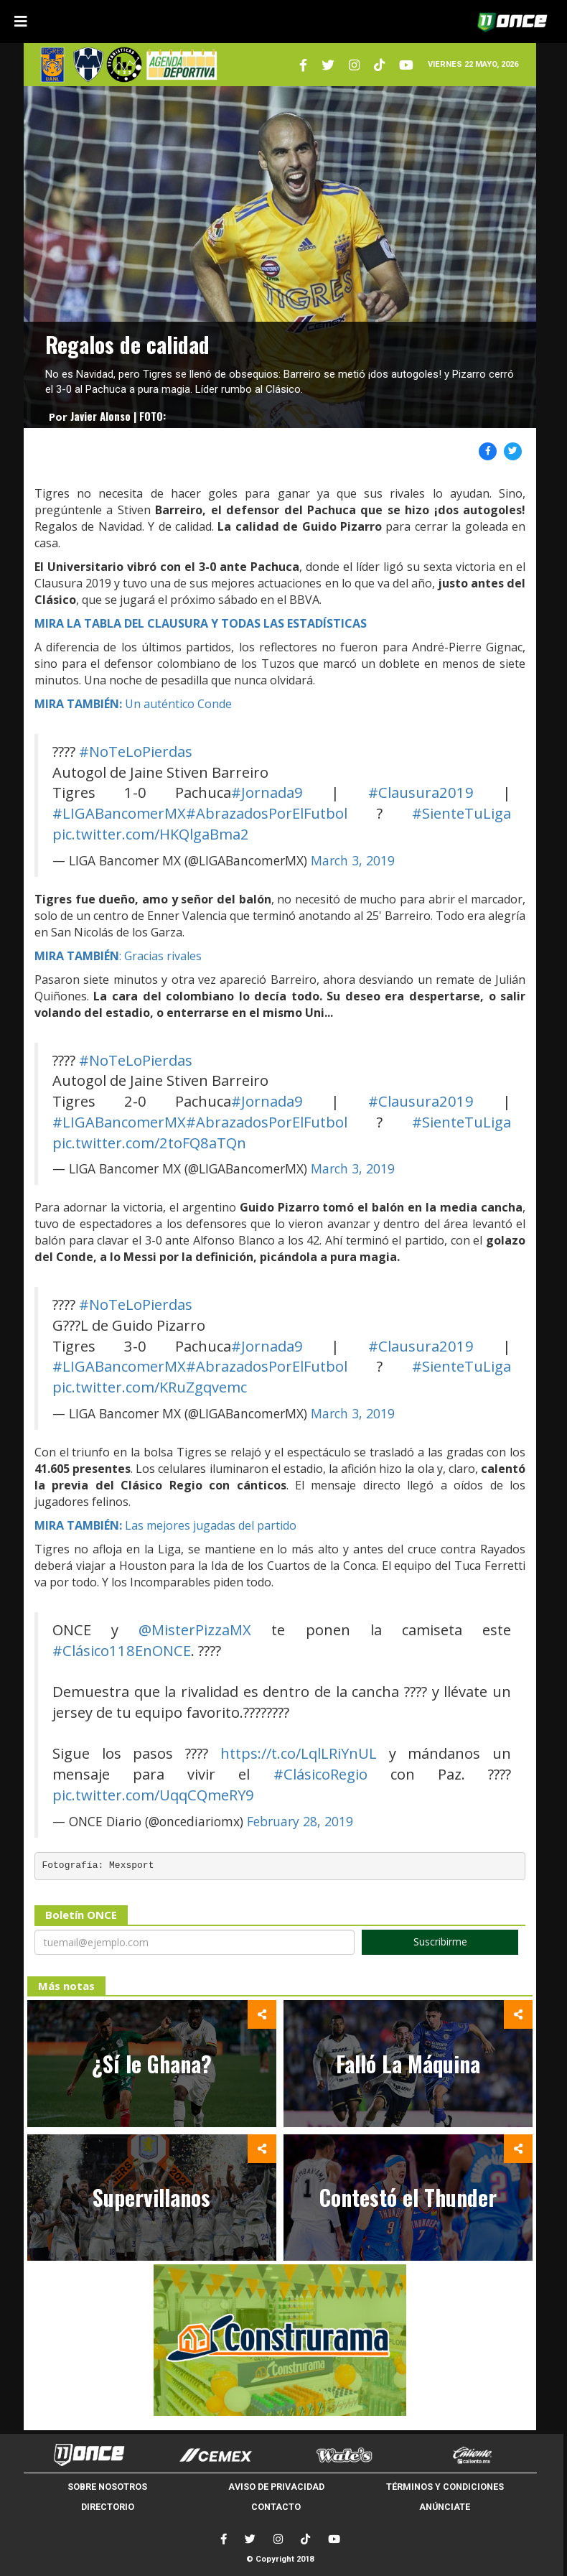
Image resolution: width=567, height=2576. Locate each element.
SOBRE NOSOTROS (107, 2486)
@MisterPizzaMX (195, 1629)
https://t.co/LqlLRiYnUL (298, 1753)
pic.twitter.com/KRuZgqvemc (149, 1387)
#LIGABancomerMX (119, 813)
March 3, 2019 (353, 860)
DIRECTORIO (107, 2506)
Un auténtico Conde (133, 704)
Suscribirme (440, 1941)
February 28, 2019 (300, 1821)
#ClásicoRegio (320, 1774)
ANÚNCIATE (444, 2506)
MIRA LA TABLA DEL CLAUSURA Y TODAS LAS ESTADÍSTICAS (200, 623)
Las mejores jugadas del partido (165, 1525)
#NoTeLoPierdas (135, 751)
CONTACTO (276, 2506)
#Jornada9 (267, 792)
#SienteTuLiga (461, 813)
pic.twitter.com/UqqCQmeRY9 (153, 1795)
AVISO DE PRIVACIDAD (276, 2486)
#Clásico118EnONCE (121, 1650)
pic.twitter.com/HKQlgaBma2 (150, 834)
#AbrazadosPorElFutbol (266, 813)
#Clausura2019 (421, 792)
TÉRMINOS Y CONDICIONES (445, 2486)
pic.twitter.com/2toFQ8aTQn (149, 1143)
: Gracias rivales (118, 956)
